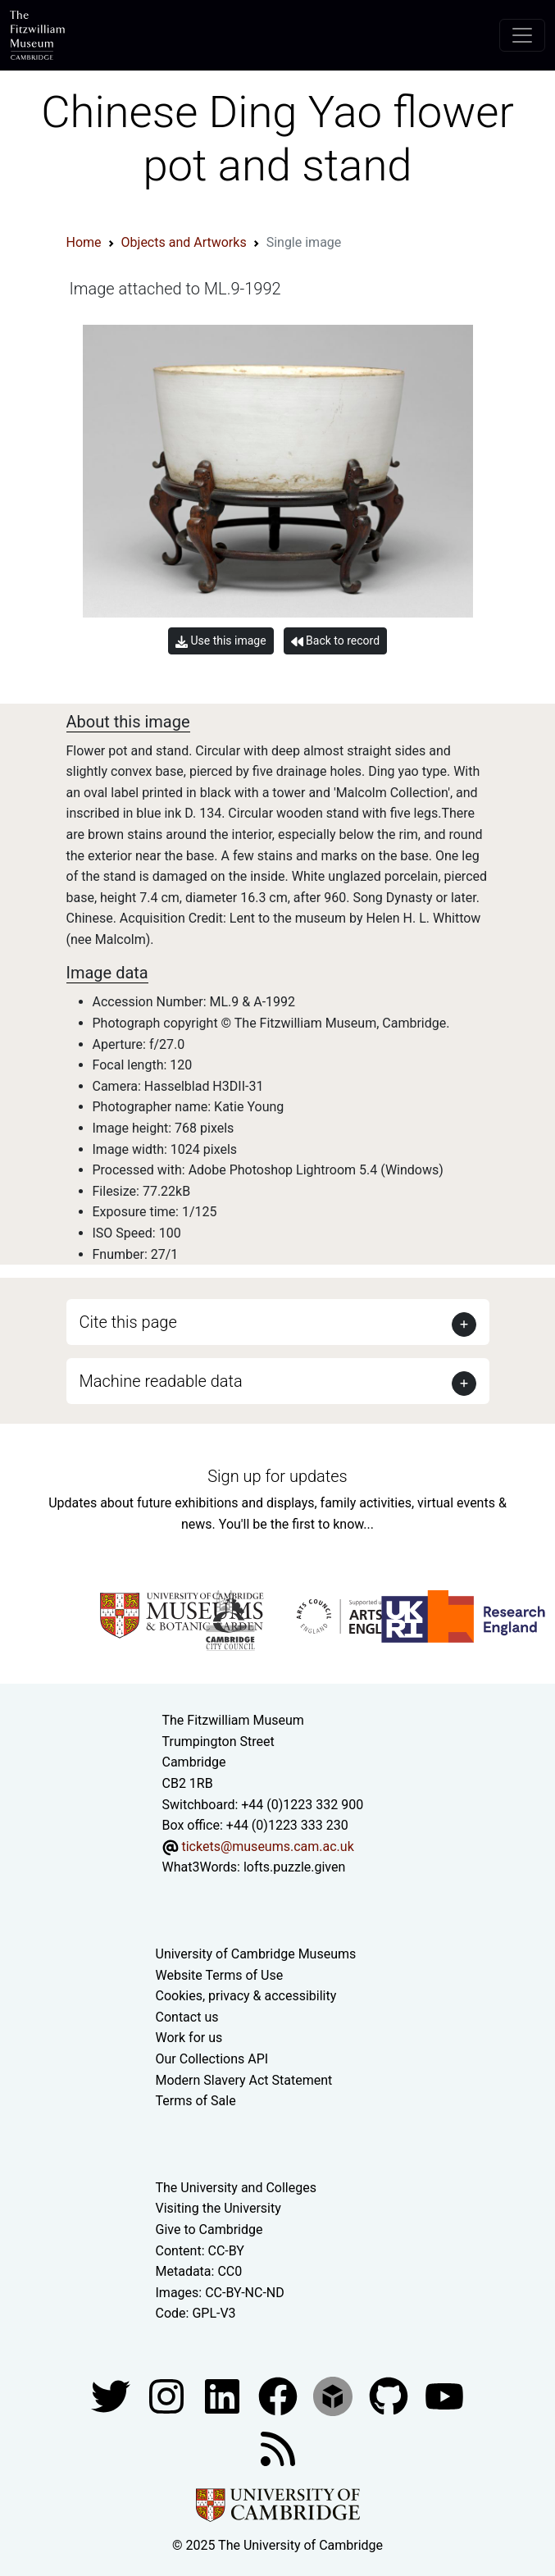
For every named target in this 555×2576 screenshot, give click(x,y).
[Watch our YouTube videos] (444, 2395)
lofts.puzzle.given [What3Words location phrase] (294, 1867)
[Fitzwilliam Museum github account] (390, 2395)
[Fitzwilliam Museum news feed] (278, 2447)
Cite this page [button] (128, 1322)
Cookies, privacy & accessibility (246, 1996)
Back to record (335, 641)
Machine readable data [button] (161, 1381)
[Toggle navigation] (522, 35)
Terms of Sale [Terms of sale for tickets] (196, 2101)
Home (84, 242)
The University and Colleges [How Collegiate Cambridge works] (236, 2187)
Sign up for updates (277, 1476)
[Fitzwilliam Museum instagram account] (168, 2395)
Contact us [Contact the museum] (187, 2017)
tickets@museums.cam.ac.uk (267, 1846)
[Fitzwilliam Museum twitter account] (112, 2395)
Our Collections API (212, 2059)
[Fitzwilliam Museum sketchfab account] (334, 2395)
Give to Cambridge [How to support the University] (209, 2229)
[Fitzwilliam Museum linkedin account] (279, 2395)
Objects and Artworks (184, 242)
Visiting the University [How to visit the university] (218, 2208)
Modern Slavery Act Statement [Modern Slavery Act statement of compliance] (244, 2080)
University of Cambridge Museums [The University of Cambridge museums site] (256, 1954)
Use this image (220, 641)
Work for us (189, 2037)
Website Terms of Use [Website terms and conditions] (220, 1975)
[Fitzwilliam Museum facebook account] (224, 2395)
